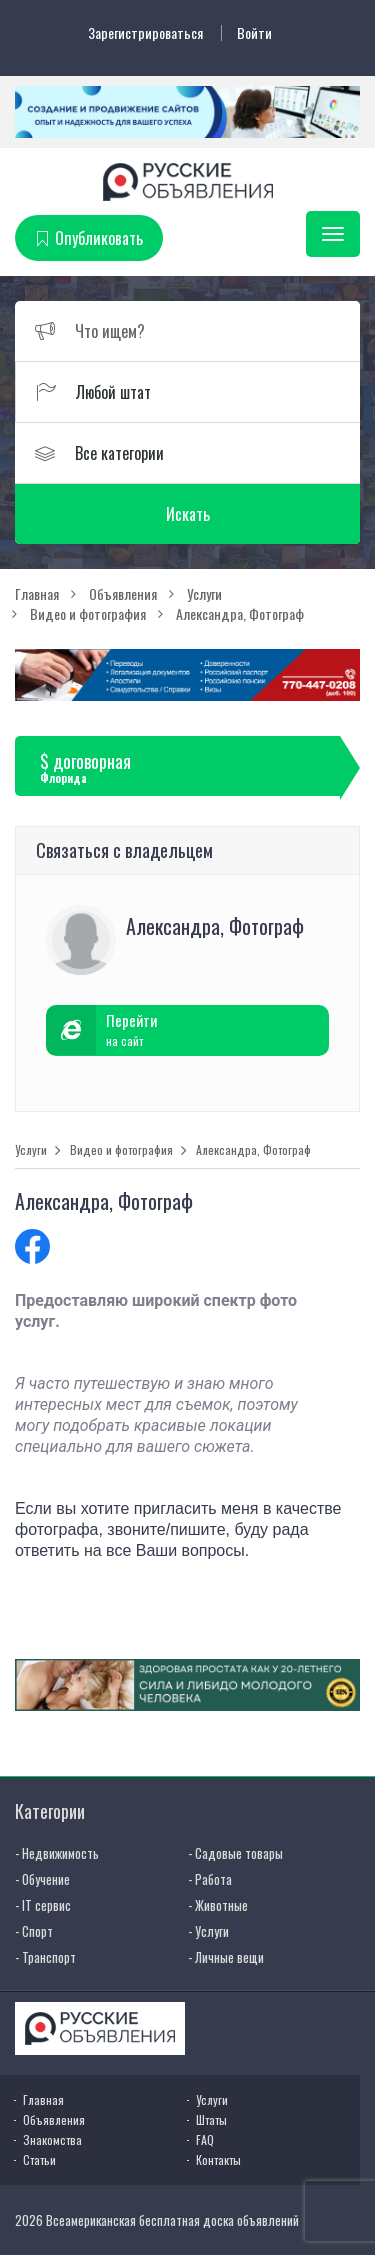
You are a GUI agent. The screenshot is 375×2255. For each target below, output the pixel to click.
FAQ (205, 2139)
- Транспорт (45, 1957)
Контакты (218, 2159)
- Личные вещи (226, 1957)
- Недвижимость (57, 1853)
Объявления (54, 2119)
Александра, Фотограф (253, 1150)
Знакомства (52, 2139)
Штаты (211, 2119)
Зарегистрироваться (145, 33)
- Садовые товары (235, 1853)
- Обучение (42, 1879)
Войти (254, 33)
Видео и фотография (121, 1150)
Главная (43, 2099)
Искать (188, 514)
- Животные (218, 1905)
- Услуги (208, 1931)
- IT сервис (43, 1905)
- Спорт (34, 1931)
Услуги (31, 1150)
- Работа (210, 1879)
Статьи (39, 2159)
